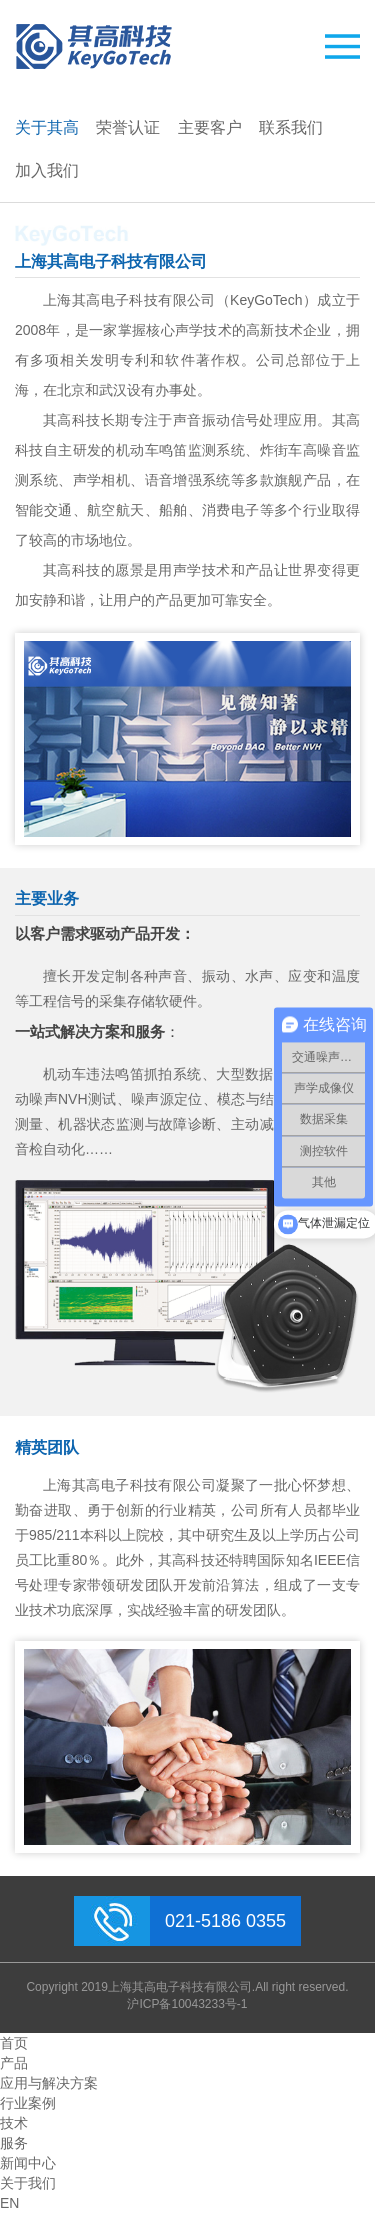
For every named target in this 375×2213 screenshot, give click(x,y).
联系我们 (291, 127)
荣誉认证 (128, 127)
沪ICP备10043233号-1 (187, 2004)
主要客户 (210, 127)
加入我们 (47, 170)
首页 (14, 2043)
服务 (14, 2143)
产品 (14, 2063)
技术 (14, 2123)
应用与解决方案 (49, 2083)
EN (9, 2203)
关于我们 (28, 2183)
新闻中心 (28, 2163)
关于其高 (47, 127)
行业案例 (28, 2103)
